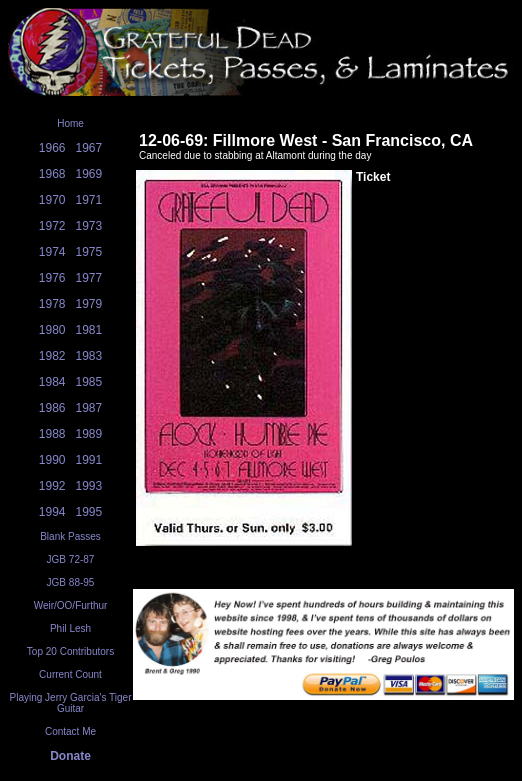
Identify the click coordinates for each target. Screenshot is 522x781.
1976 (52, 278)
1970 (52, 200)
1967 (89, 148)
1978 (52, 304)
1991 (89, 460)
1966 (52, 148)
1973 (89, 226)
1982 (52, 356)
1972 (52, 226)
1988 (52, 434)
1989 (89, 434)
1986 (52, 408)
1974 (52, 252)
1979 (89, 304)
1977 (89, 278)
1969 (89, 174)
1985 (89, 382)
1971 (89, 200)
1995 (89, 512)
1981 (89, 330)
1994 (52, 512)
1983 (89, 356)
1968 (52, 174)
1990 (52, 460)
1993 (89, 486)
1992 (52, 486)
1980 (52, 330)
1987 (89, 408)
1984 (52, 382)
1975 (89, 252)
